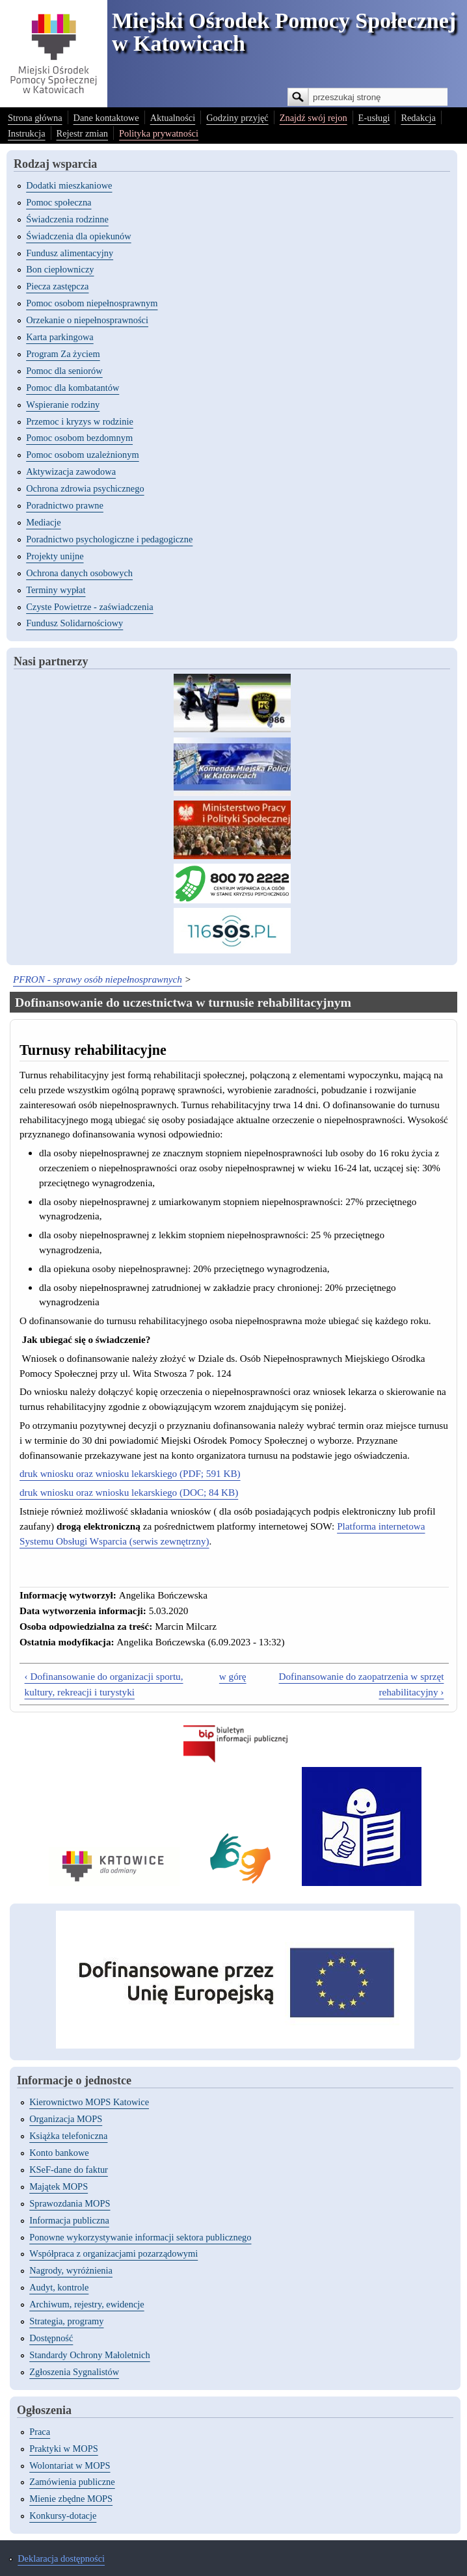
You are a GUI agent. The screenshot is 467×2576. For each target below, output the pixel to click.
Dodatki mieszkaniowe (69, 185)
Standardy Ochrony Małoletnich (89, 2355)
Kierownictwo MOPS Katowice (89, 2102)
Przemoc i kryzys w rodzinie (79, 421)
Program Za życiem (63, 354)
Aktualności (173, 118)
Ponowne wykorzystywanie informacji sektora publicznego (140, 2237)
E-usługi (374, 118)
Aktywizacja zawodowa (71, 471)
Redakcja (418, 118)
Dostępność (51, 2338)
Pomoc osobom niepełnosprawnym (91, 303)
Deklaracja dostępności (61, 2558)
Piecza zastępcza (57, 286)
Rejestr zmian (83, 133)
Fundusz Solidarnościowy (74, 623)
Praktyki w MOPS (63, 2448)
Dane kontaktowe (106, 118)
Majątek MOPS (58, 2186)
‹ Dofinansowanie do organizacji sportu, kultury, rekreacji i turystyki (104, 1684)
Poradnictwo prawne (64, 505)
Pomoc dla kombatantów (72, 387)
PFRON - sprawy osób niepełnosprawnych (97, 979)
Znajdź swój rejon (313, 118)
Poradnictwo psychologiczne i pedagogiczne (109, 539)
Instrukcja (27, 133)
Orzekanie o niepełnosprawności (87, 320)
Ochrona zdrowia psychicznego (85, 488)
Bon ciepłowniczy (60, 269)
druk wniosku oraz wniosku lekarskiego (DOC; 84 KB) (129, 1492)
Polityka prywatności (158, 133)
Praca (39, 2431)
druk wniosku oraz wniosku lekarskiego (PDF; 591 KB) (130, 1473)
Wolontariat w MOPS (69, 2465)
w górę (233, 1676)
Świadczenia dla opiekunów (78, 236)
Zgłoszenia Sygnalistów (74, 2372)
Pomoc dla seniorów (64, 370)
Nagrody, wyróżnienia (71, 2270)
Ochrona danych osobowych (79, 573)
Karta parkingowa (60, 337)
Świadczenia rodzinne (67, 219)
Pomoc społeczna (58, 202)
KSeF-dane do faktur (68, 2169)
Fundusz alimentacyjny (69, 253)
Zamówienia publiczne (71, 2481)
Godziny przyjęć (237, 118)
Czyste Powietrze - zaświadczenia (89, 607)
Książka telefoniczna (68, 2136)
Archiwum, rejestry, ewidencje (86, 2304)
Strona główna (35, 118)
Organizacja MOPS (65, 2119)
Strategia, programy (66, 2321)
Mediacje (43, 522)
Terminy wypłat (55, 590)
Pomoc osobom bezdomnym (79, 437)
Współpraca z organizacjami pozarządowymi (113, 2253)
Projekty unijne (54, 556)
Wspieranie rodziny (63, 404)
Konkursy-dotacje (62, 2515)
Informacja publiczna (69, 2220)
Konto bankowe (59, 2152)
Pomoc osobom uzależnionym (82, 454)
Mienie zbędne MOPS (71, 2498)
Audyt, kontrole (58, 2287)
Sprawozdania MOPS (69, 2203)
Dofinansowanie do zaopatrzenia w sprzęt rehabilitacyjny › (361, 1684)
